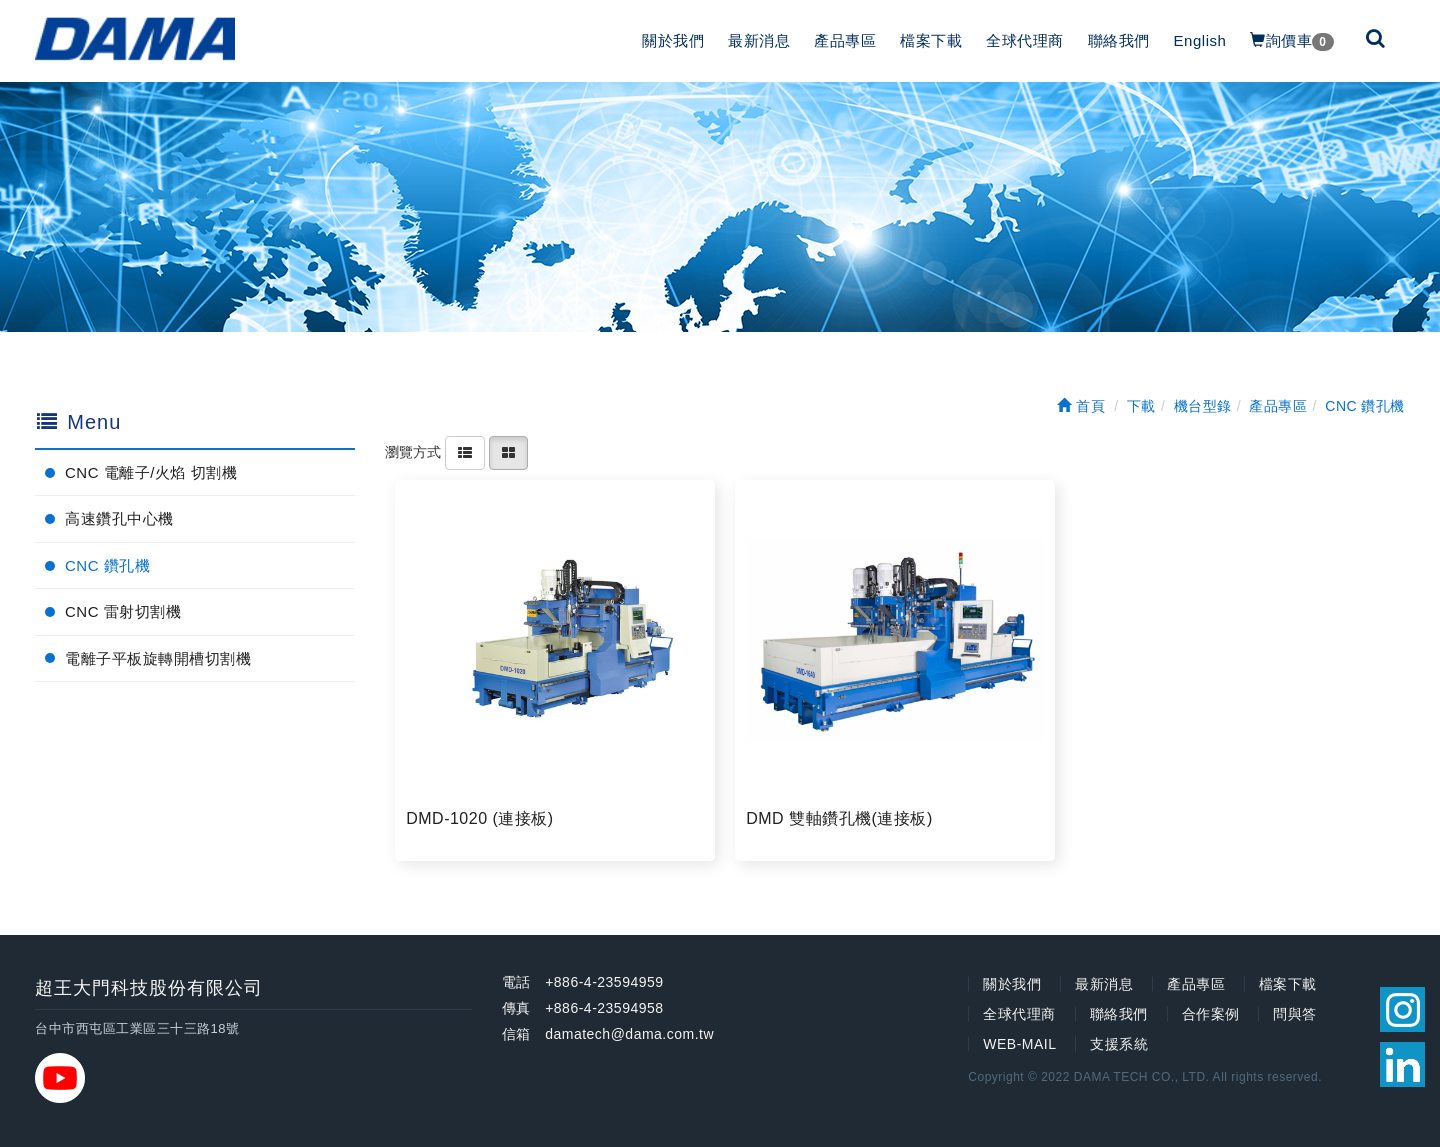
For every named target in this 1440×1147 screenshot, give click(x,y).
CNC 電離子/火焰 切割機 (151, 472)
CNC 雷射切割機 (123, 611)
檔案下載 (931, 40)
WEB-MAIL (1019, 1044)
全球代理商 (1025, 40)
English (1200, 40)
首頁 (1081, 406)
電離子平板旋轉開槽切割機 (158, 658)
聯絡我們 (1119, 40)
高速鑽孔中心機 (119, 518)
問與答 (1295, 1014)
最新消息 (759, 40)
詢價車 (1291, 41)
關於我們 (673, 40)
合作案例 (1211, 1014)
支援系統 (1119, 1044)
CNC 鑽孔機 (107, 565)
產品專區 (845, 40)
